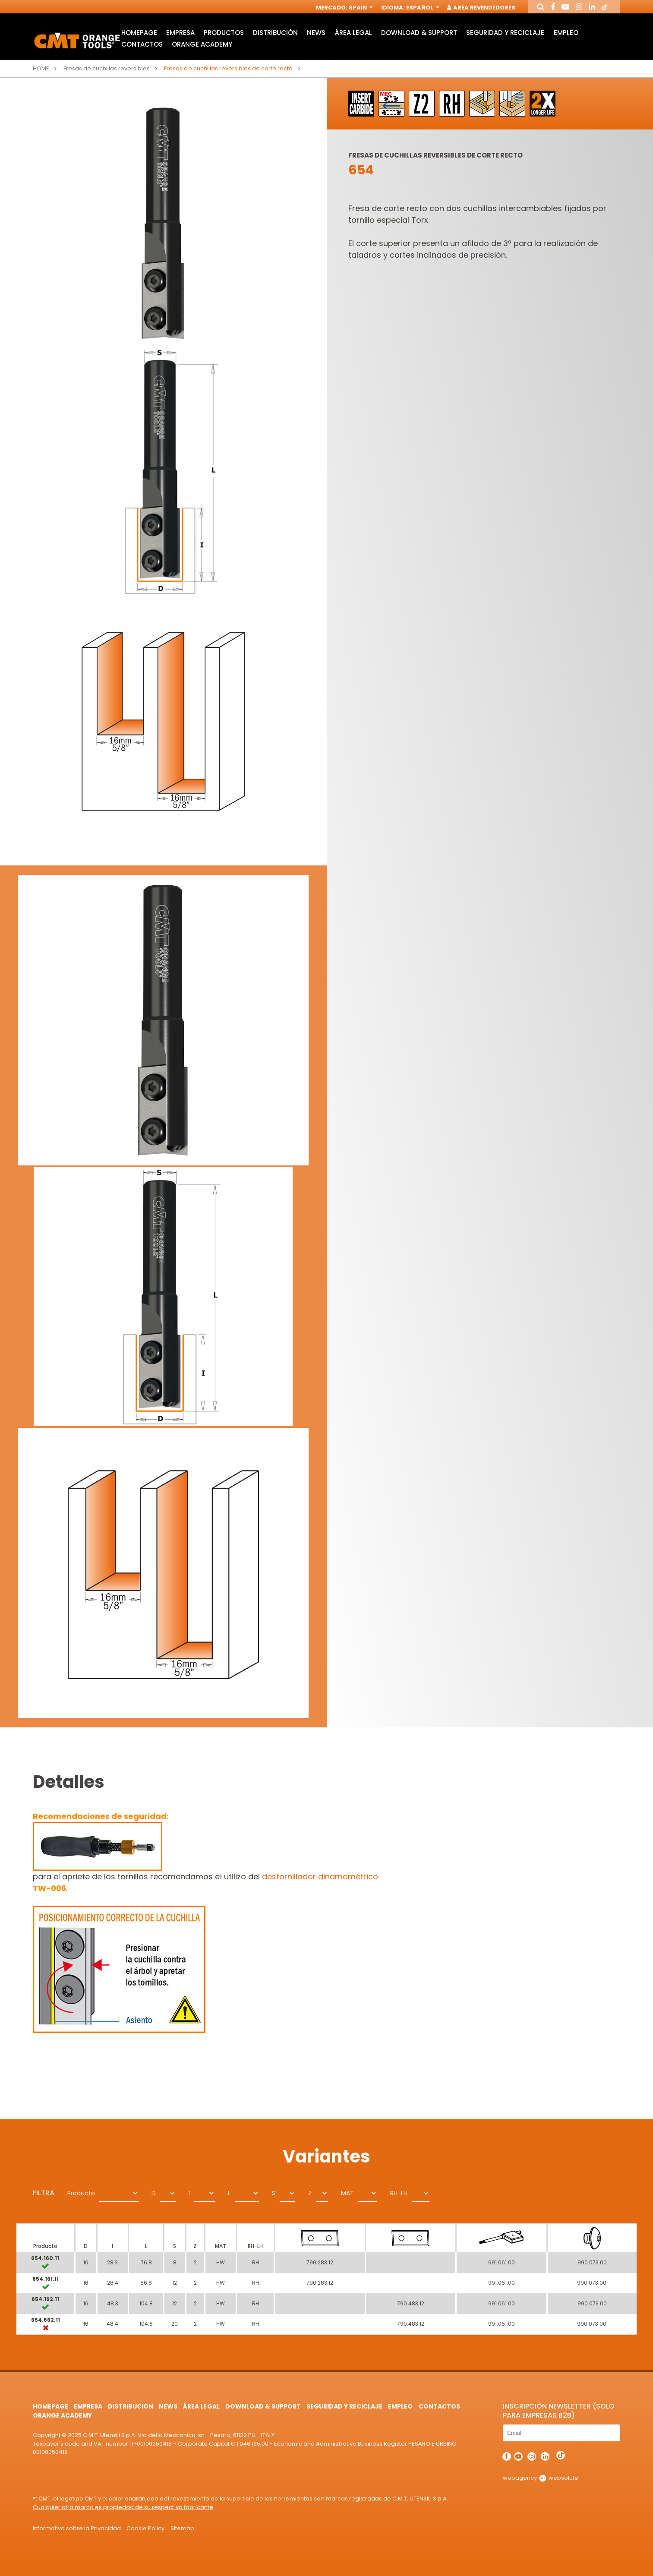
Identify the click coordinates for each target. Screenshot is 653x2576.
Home (41, 68)
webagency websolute (540, 2478)
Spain (360, 7)
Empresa (180, 32)
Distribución (275, 32)
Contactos (142, 44)
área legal (353, 32)
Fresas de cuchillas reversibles (106, 68)
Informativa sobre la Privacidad (77, 2528)
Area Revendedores (481, 7)
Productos (224, 32)
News (316, 32)
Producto (81, 2193)
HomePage (139, 32)
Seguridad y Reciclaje (505, 32)
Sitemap (182, 2528)
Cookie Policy (145, 2528)
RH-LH (398, 2193)
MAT (347, 2193)
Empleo (566, 32)
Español (422, 7)
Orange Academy (202, 44)
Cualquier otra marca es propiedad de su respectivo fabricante (123, 2507)
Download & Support (419, 32)
